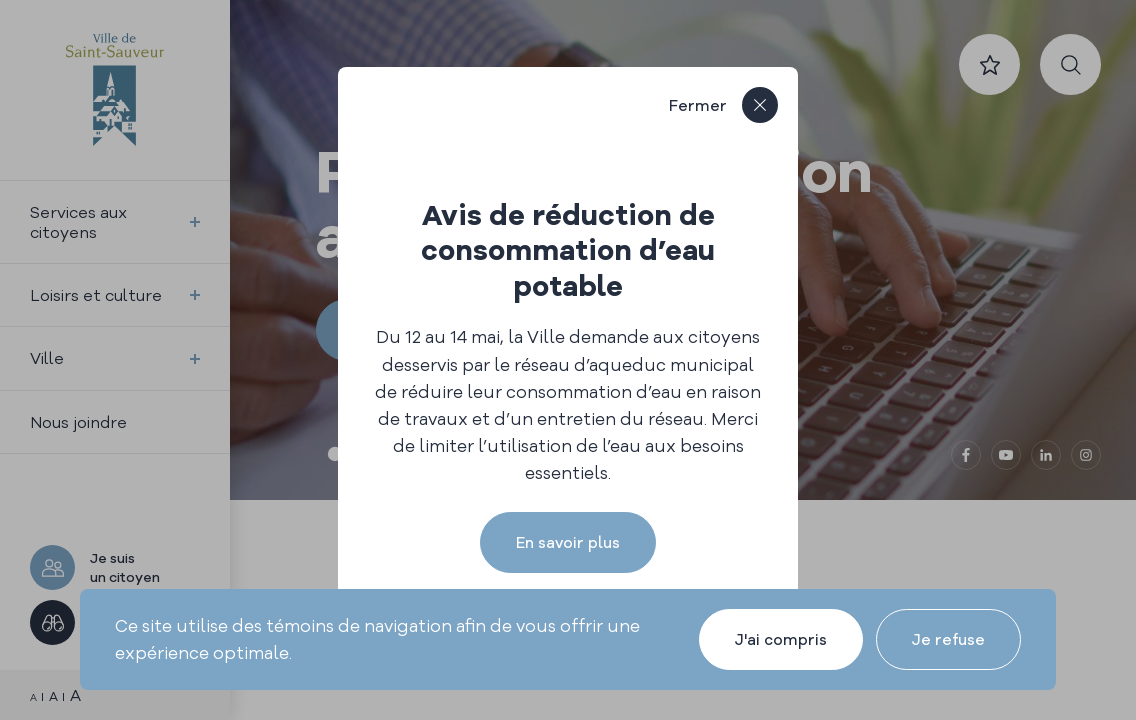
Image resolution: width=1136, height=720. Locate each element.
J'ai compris (781, 639)
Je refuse (948, 639)
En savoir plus (568, 542)
